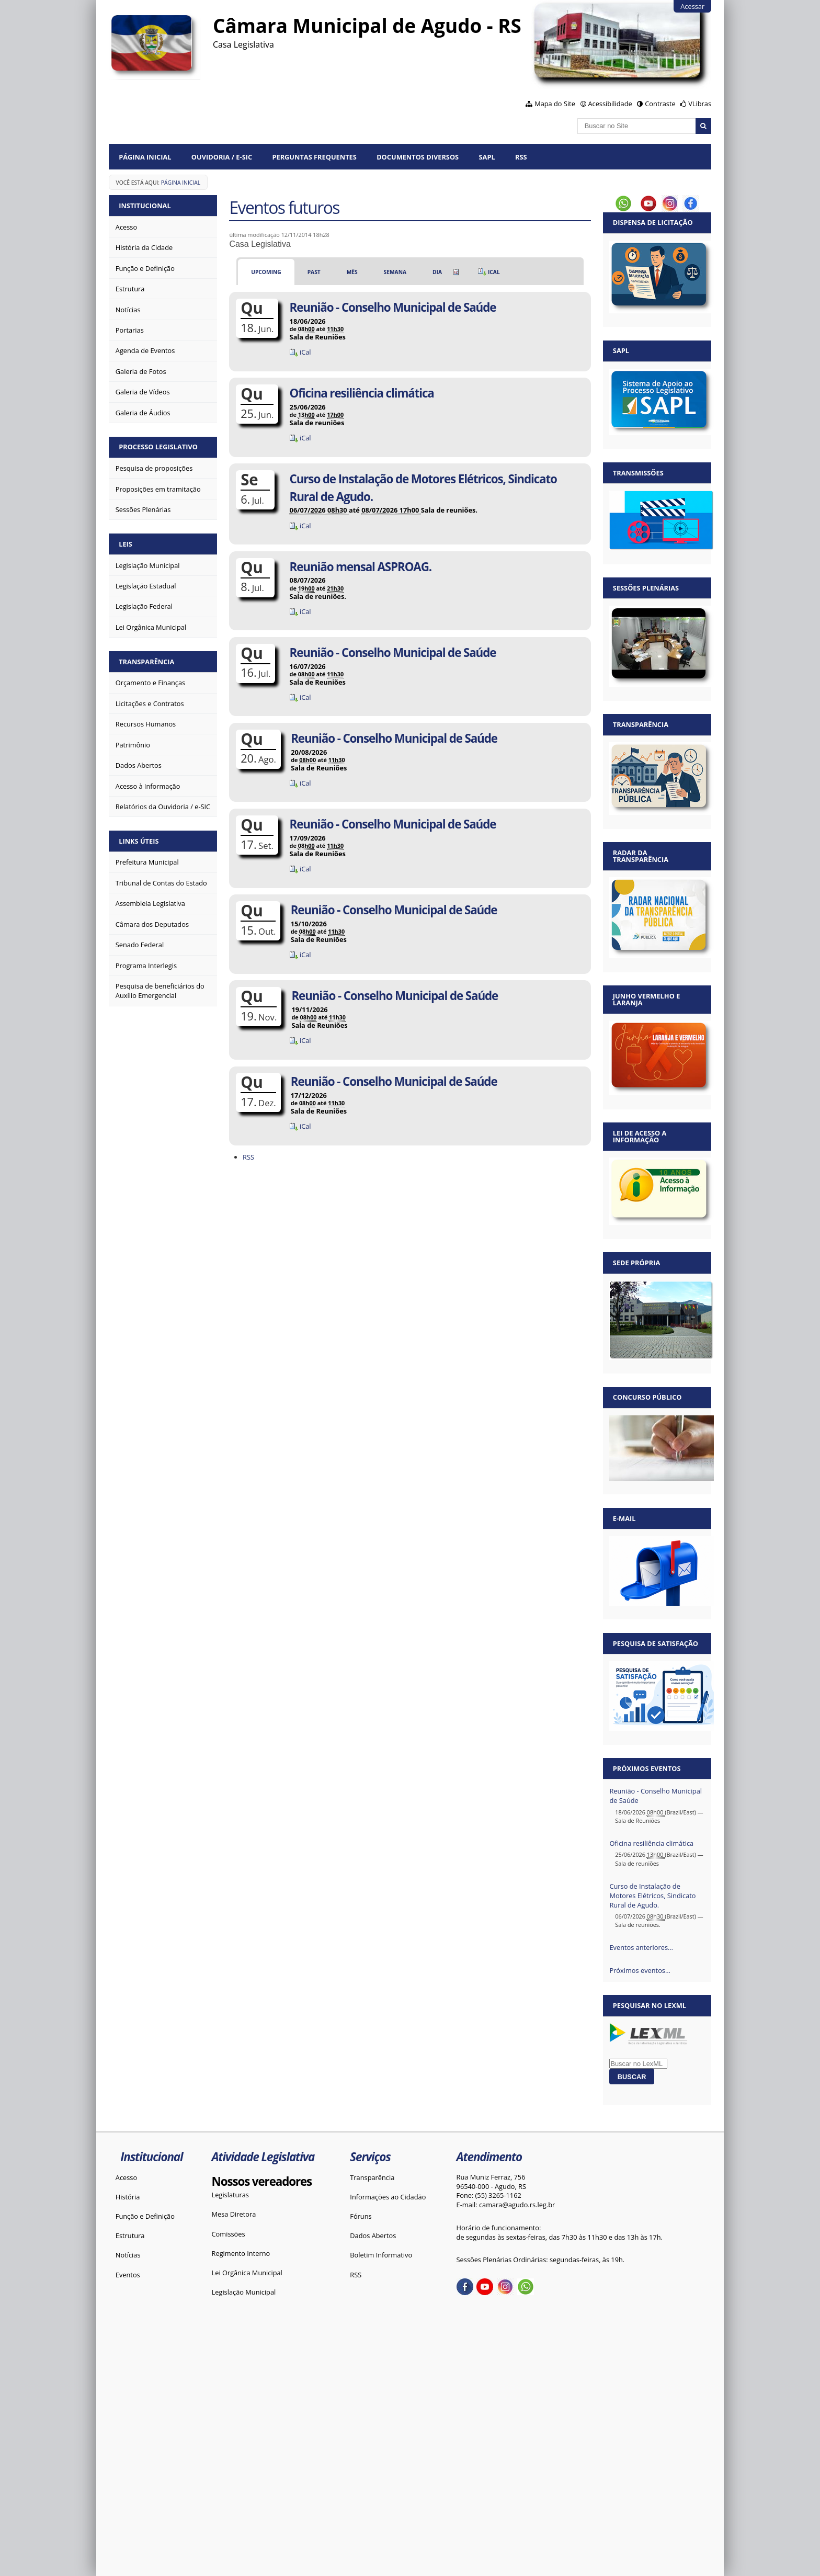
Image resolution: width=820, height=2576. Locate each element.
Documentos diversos (418, 157)
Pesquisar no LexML (649, 2005)
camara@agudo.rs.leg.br (517, 2204)
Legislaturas (230, 2194)
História (128, 2196)
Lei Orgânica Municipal (247, 2272)
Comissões (228, 2234)
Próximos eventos (647, 1768)
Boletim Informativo (381, 2255)
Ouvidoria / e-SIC (221, 157)
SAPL (487, 157)
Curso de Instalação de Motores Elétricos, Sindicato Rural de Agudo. (652, 1895)
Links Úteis (138, 841)
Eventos (128, 2274)
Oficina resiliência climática (651, 1843)
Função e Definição (145, 2216)
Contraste (660, 103)
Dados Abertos (373, 2235)
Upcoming (266, 272)
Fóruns (360, 2216)
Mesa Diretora (234, 2214)
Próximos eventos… (639, 1970)
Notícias (128, 2255)
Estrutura (130, 2235)
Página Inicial (145, 157)
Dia (437, 272)
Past (314, 272)
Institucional (144, 205)
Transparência (146, 661)
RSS (521, 157)
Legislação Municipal (244, 2292)
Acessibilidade (610, 103)
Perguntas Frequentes (314, 157)
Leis (125, 544)
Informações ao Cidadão (388, 2196)
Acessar (692, 6)
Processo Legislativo (158, 446)
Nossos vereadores (262, 2181)
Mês (352, 272)
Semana (395, 272)
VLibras (699, 103)
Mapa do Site (554, 103)
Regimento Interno (241, 2253)
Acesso (126, 2177)
